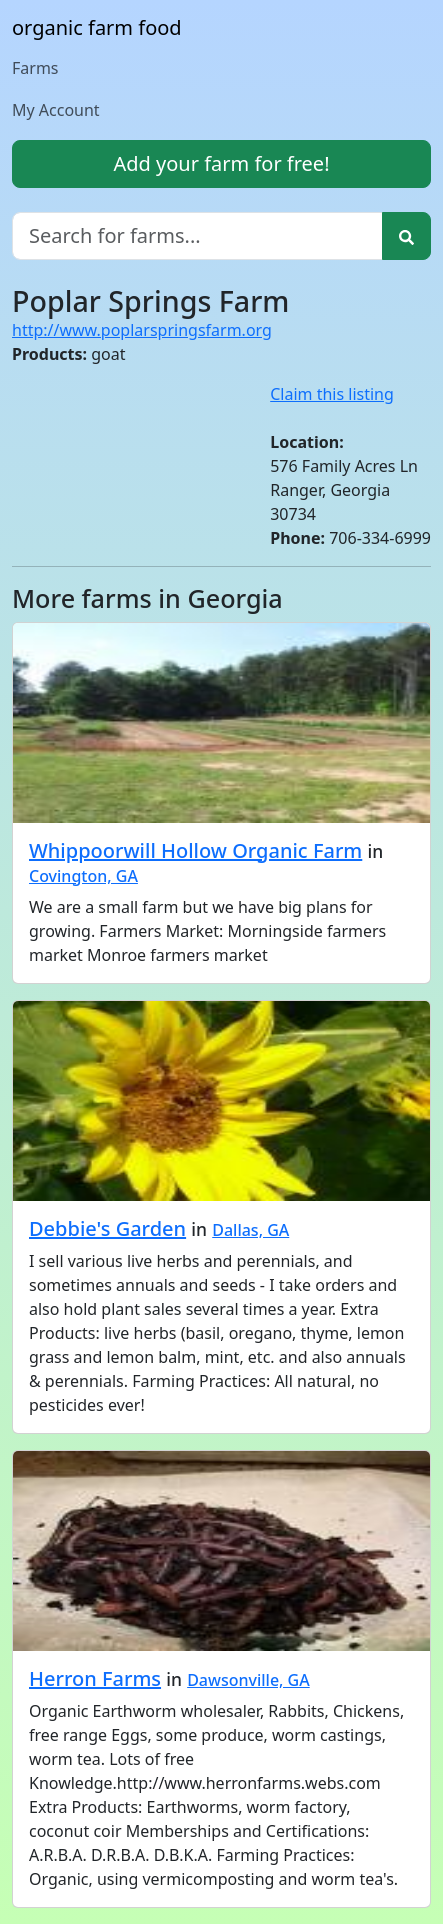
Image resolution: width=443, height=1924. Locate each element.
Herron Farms (95, 1678)
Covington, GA (83, 876)
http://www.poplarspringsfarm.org (142, 330)
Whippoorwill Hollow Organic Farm (195, 850)
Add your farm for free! (221, 163)
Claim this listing (332, 394)
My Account (56, 110)
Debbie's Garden (107, 1228)
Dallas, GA (250, 1230)
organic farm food (97, 27)
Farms (35, 68)
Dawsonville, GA (248, 1680)
